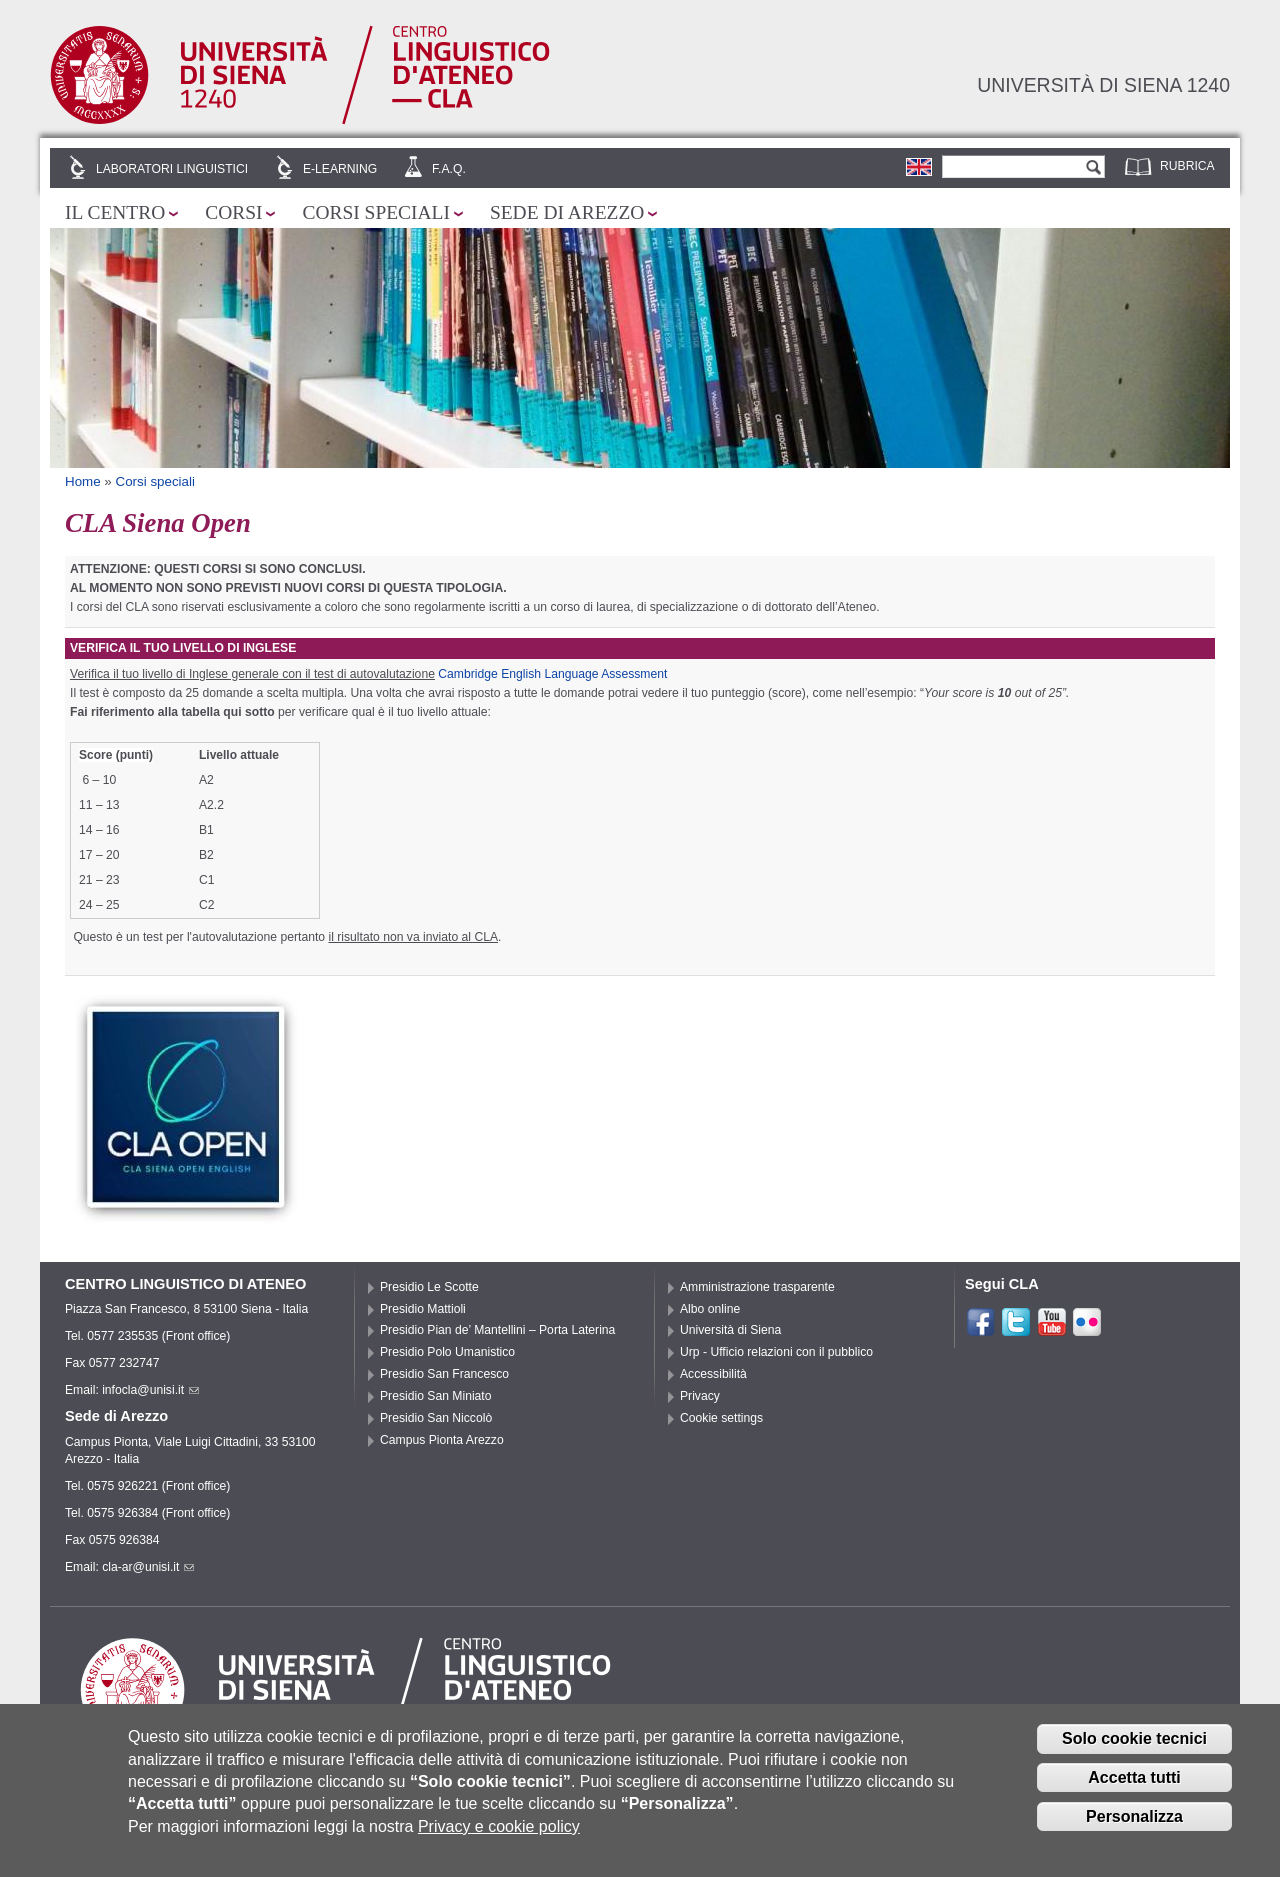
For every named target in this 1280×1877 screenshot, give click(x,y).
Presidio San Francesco (444, 1374)
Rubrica (1187, 166)
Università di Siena (730, 1330)
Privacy (700, 1396)
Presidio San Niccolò (436, 1418)
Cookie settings (721, 1418)
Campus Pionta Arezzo (442, 1440)
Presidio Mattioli (423, 1309)
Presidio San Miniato (436, 1396)
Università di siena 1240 (1103, 85)
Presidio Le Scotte (429, 1287)
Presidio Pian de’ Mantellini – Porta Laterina (497, 1330)
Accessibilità (713, 1374)
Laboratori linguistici (172, 169)
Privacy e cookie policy (499, 1835)
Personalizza (1134, 1825)
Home (83, 481)
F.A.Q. (449, 169)
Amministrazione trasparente (757, 1287)
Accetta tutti (1134, 1786)
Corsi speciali (375, 212)
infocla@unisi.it (150, 1390)
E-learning (340, 169)
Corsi (233, 212)
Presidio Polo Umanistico (447, 1352)
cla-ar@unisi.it (148, 1567)
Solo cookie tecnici (1134, 1747)
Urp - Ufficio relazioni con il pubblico (776, 1352)
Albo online (710, 1309)
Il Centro (115, 212)
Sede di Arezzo (567, 212)
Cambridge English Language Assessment (552, 674)
